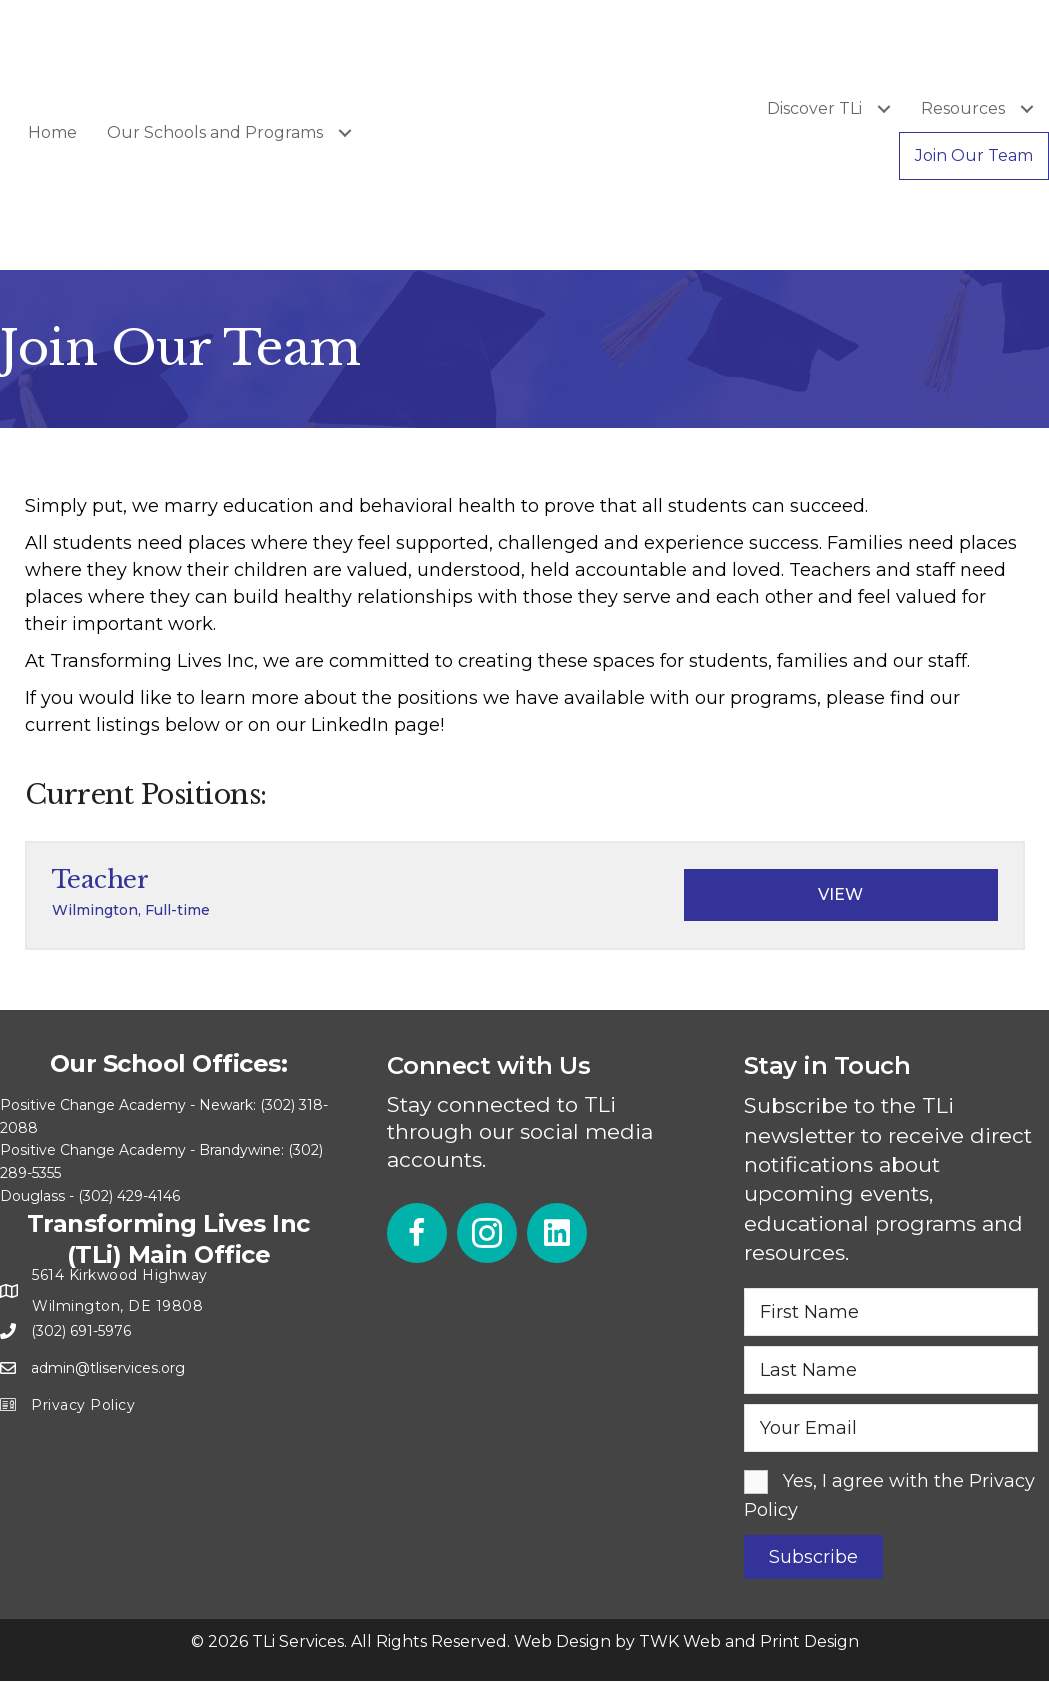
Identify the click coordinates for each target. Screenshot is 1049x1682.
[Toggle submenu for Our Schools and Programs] (344, 132)
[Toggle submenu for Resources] (1026, 108)
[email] (891, 1428)
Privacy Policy (83, 1405)
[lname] (891, 1370)
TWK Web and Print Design (749, 1641)
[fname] (891, 1312)
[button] (417, 1233)
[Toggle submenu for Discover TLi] (883, 108)
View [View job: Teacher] (840, 894)
